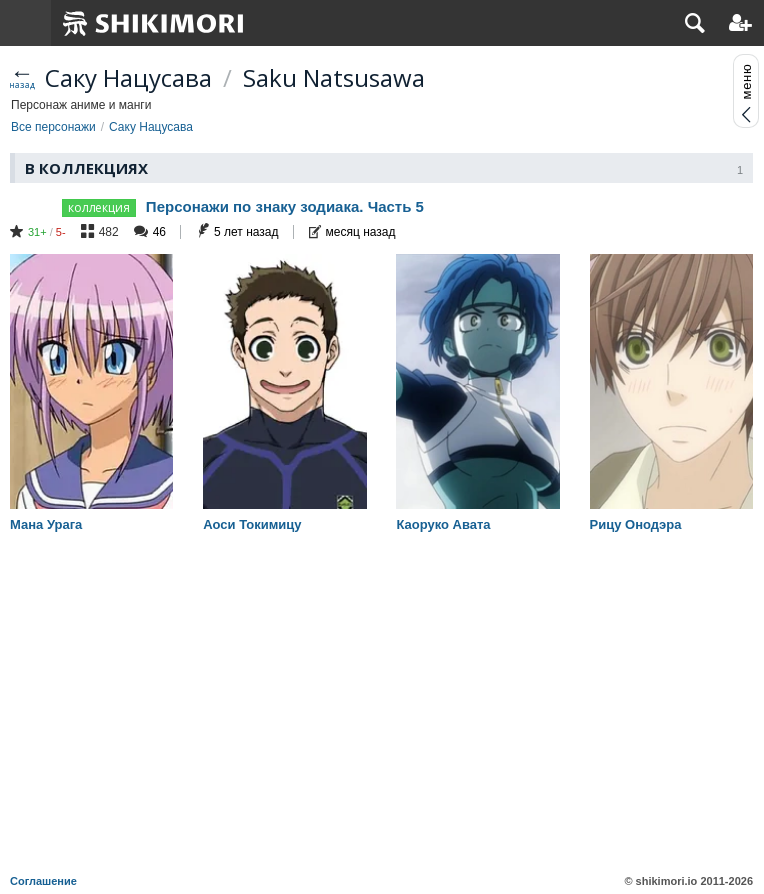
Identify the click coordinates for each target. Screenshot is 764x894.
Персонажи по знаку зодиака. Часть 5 (285, 206)
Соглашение (43, 881)
